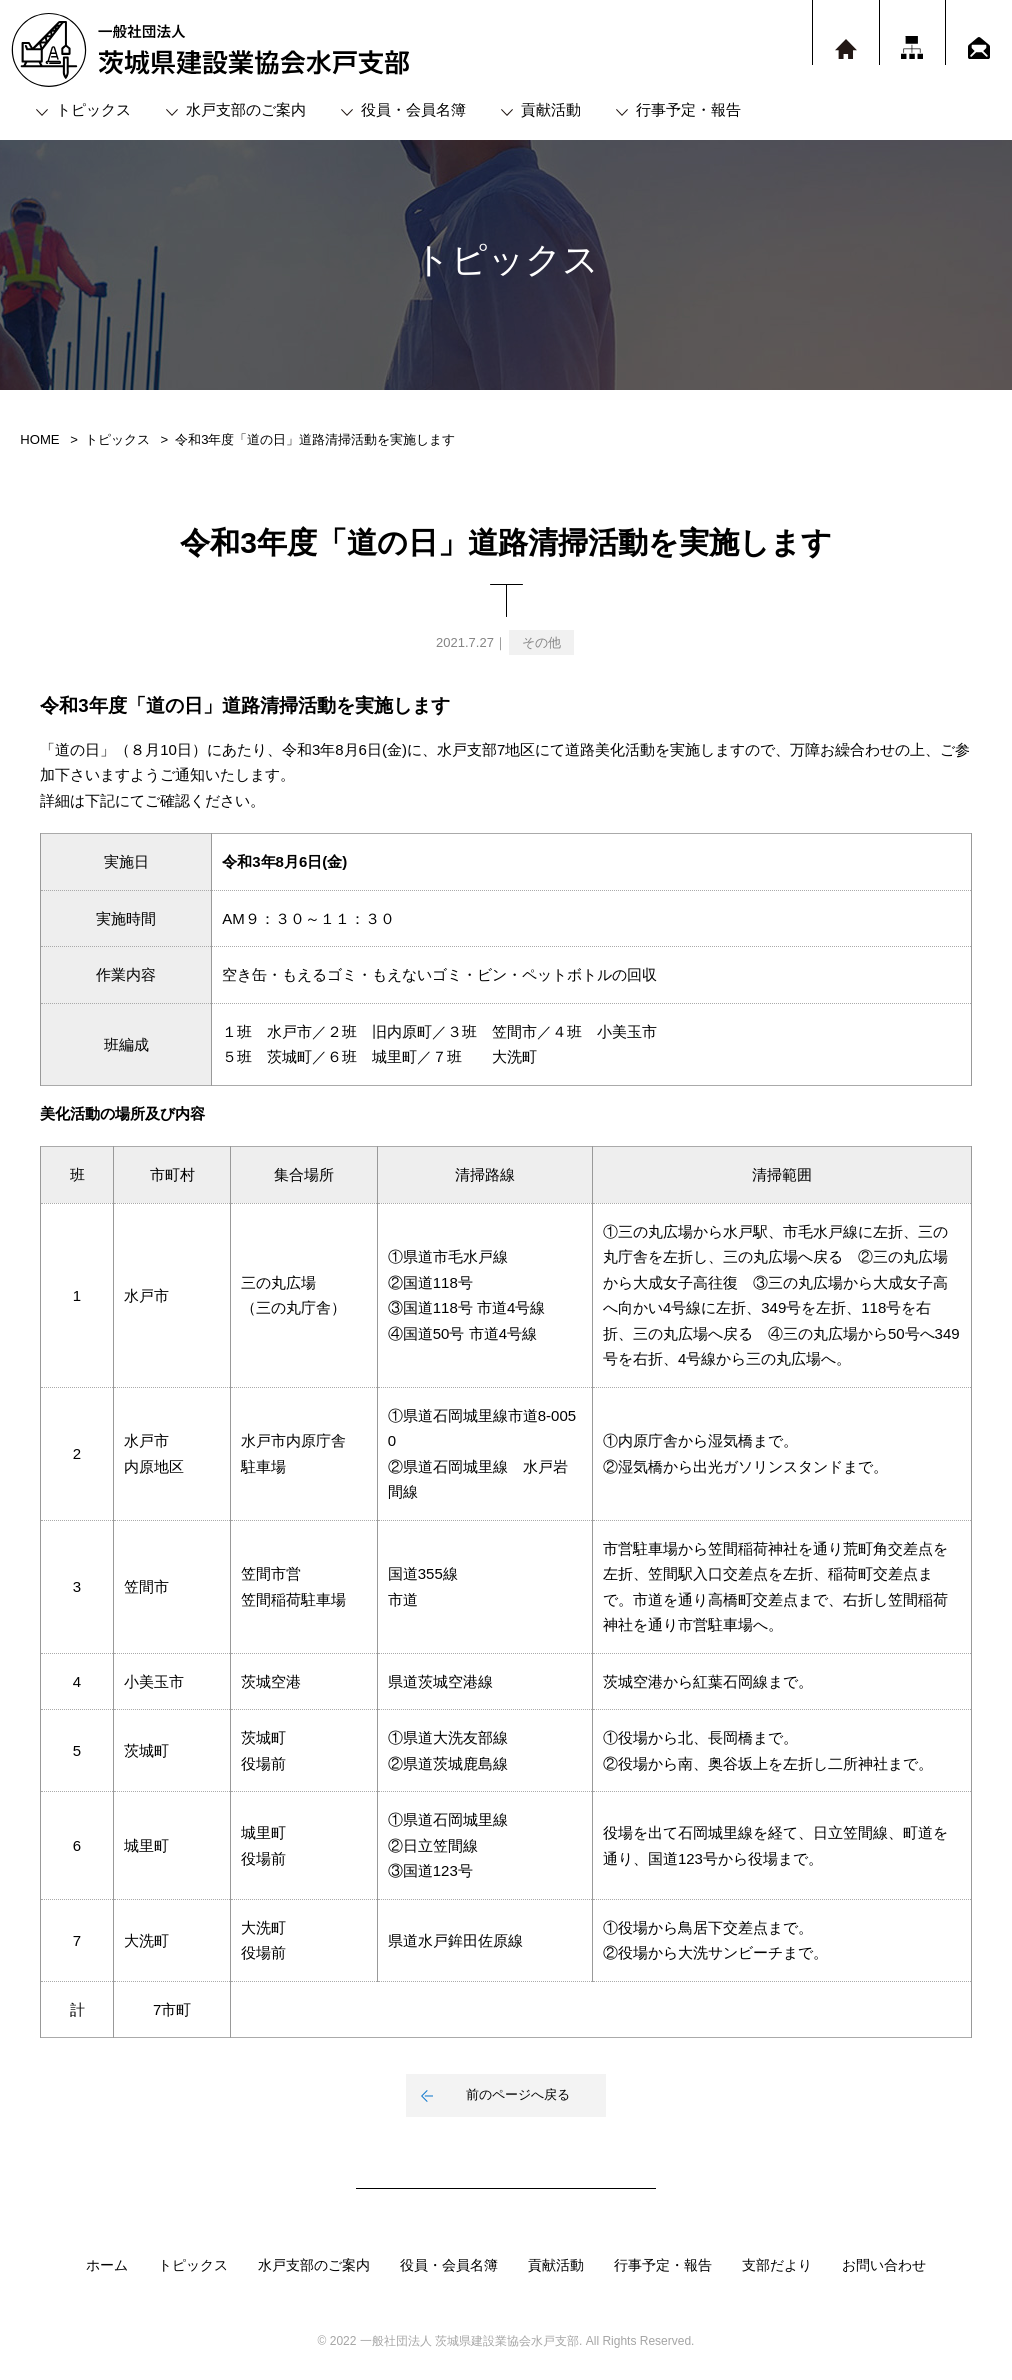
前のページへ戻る (518, 2094)
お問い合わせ (884, 2265)
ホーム (107, 2265)
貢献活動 (551, 109)
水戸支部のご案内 (246, 109)
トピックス (93, 109)
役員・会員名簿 (413, 109)
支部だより (777, 2265)
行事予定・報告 (688, 109)
